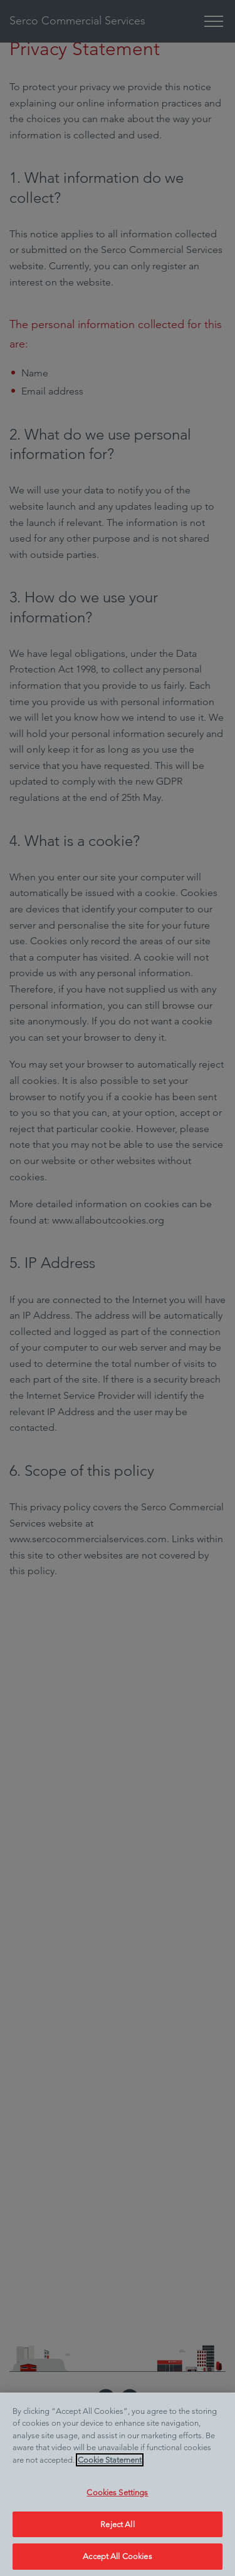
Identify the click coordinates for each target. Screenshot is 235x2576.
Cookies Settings (117, 2492)
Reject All (117, 2524)
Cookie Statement (110, 2460)
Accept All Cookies (117, 2556)
